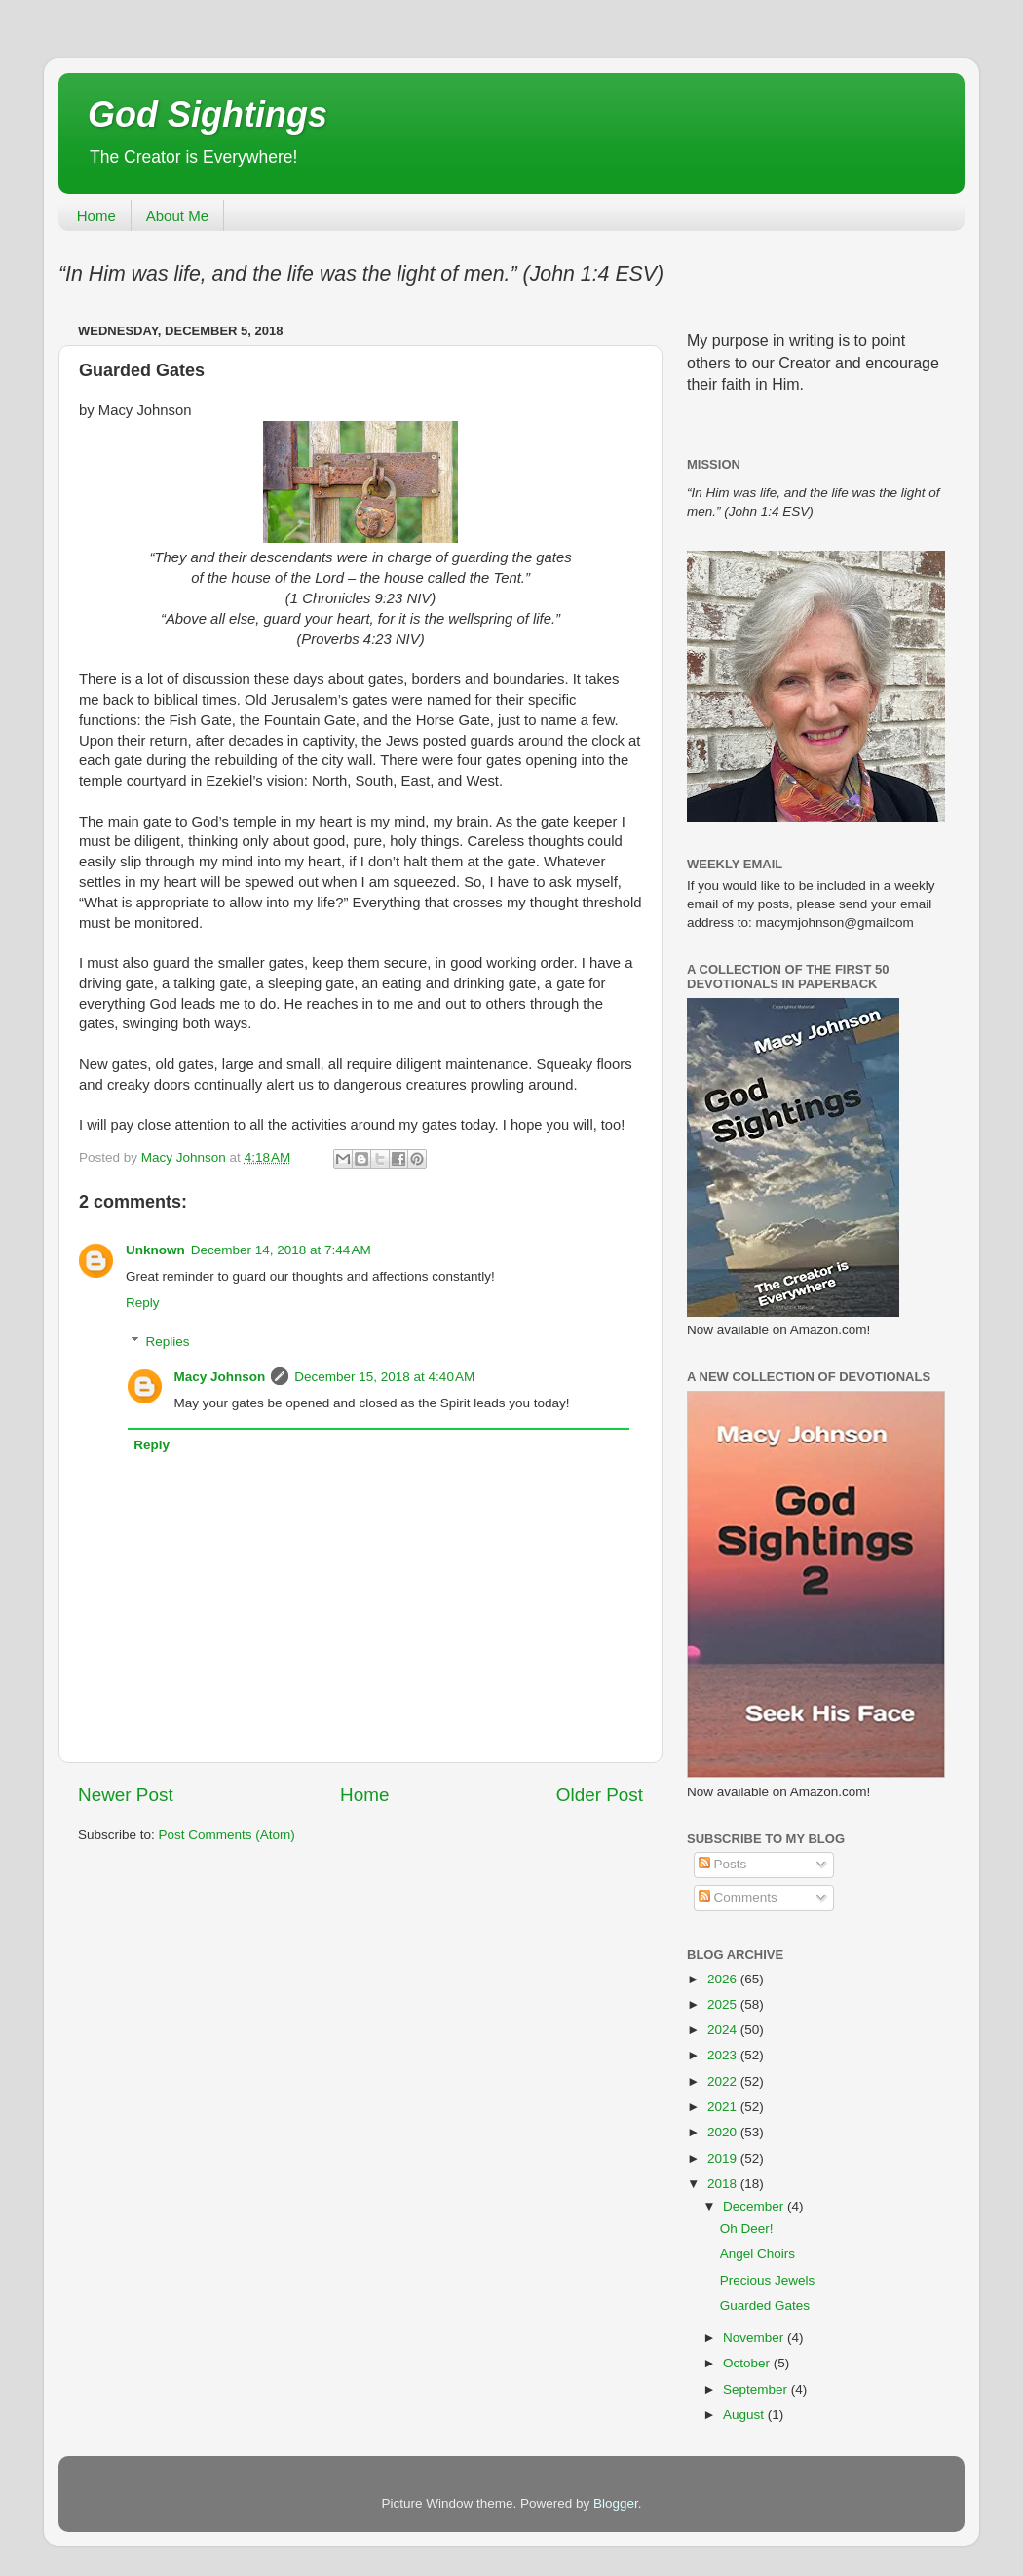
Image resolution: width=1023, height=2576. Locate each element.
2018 (723, 2183)
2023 (723, 2055)
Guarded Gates (765, 2305)
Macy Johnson (220, 1376)
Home (96, 216)
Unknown (155, 1250)
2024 (723, 2029)
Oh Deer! (747, 2228)
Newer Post (125, 1795)
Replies (168, 1341)
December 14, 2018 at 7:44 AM (281, 1250)
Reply (143, 1302)
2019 (723, 2158)
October (748, 2363)
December (755, 2206)
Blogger (615, 2503)
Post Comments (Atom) (227, 1834)
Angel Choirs (757, 2254)
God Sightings (207, 115)
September (757, 2389)
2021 (723, 2106)
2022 (723, 2081)
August (745, 2414)
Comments (738, 1897)
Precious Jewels (767, 2280)
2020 (723, 2132)
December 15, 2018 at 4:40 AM (384, 1376)
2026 (723, 1979)
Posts (723, 1864)
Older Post (599, 1795)
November (755, 2337)
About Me (177, 216)
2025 (723, 2004)
